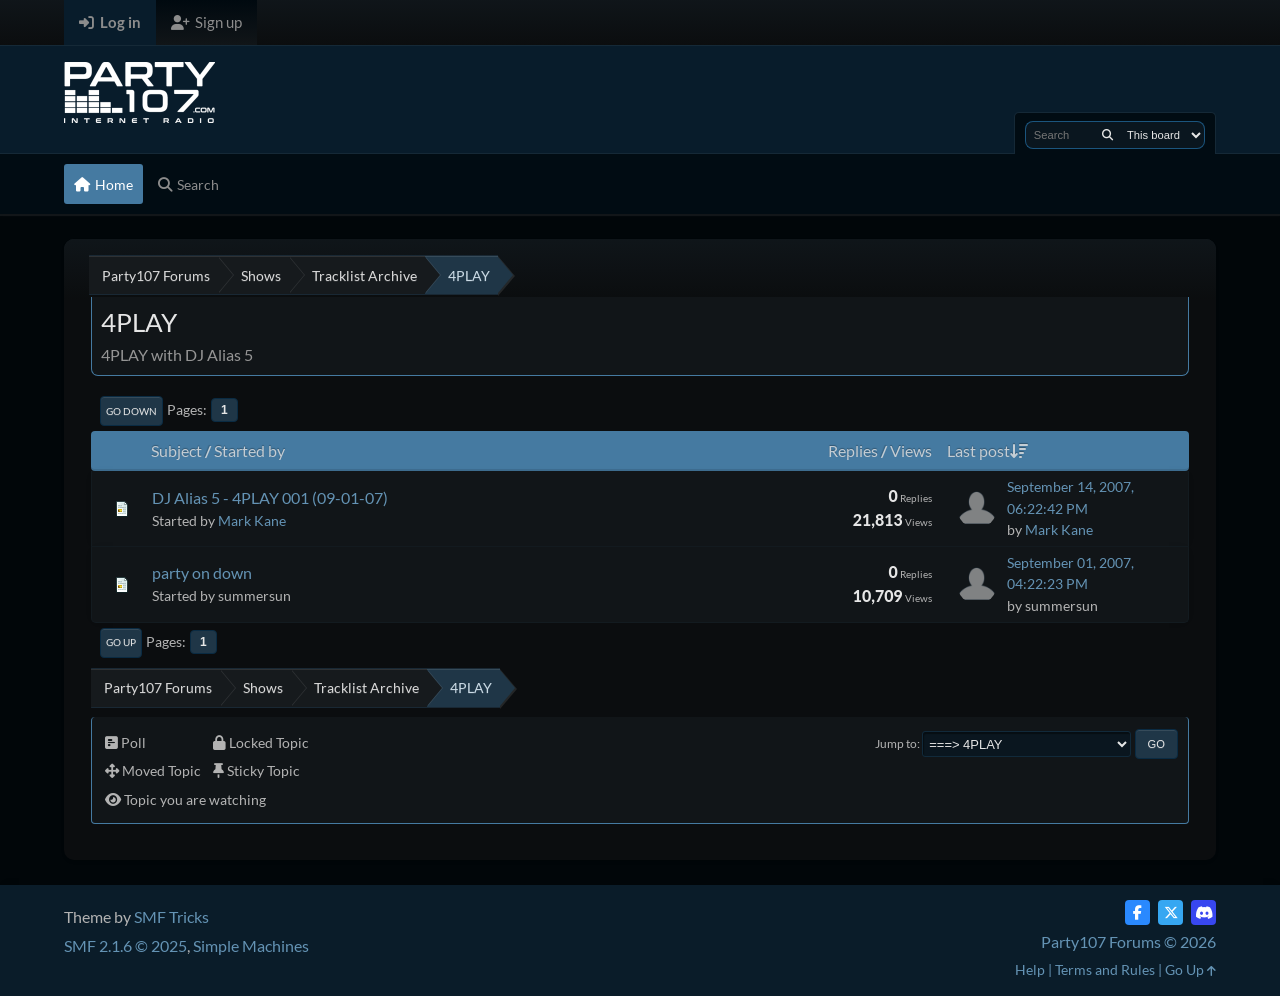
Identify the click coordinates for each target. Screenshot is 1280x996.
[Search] (1107, 135)
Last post (987, 450)
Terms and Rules (1105, 969)
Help (1030, 969)
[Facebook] (1137, 912)
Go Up (121, 642)
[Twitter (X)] (1170, 912)
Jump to (896, 743)
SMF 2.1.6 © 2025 (125, 945)
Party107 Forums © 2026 (1128, 941)
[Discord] (1203, 912)
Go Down (131, 411)
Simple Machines (251, 945)
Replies (853, 450)
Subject (176, 450)
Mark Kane (252, 520)
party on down (202, 572)
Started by (249, 450)
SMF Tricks (171, 916)
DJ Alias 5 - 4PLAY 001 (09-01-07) (270, 497)
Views (911, 450)
